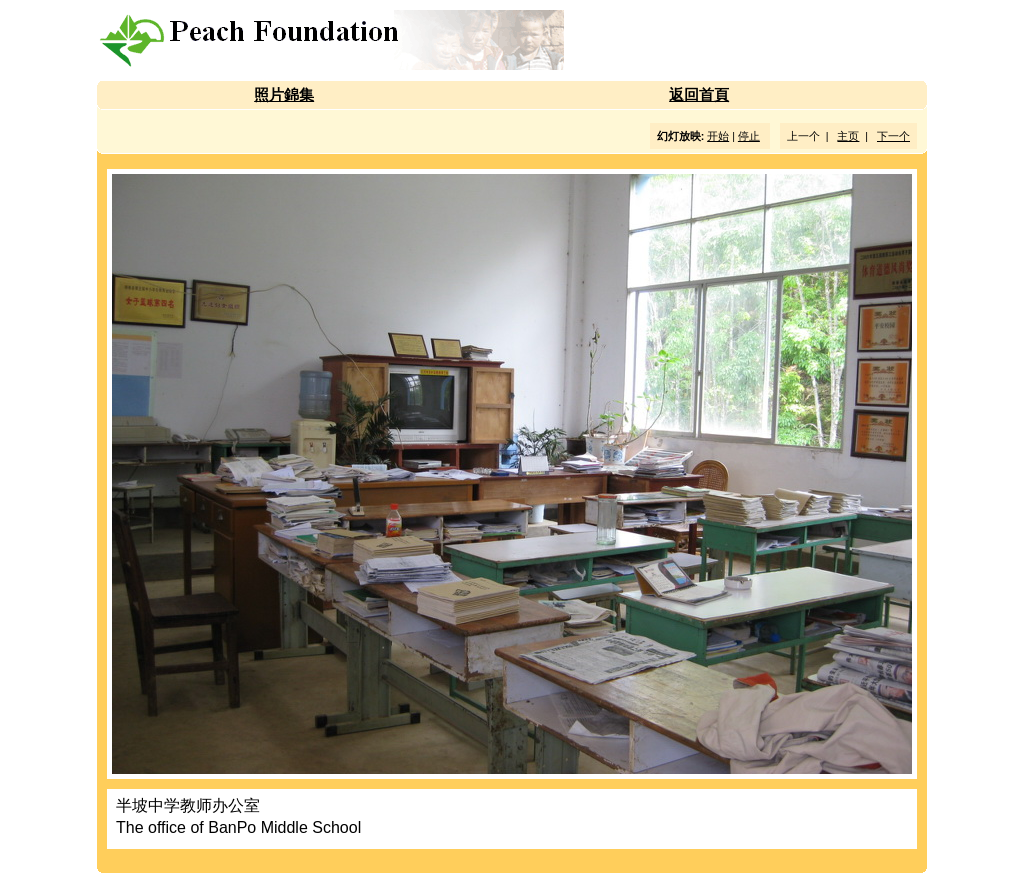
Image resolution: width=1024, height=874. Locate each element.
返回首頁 (699, 95)
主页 (848, 136)
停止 (749, 136)
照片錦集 (284, 95)
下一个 (893, 136)
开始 (718, 136)
